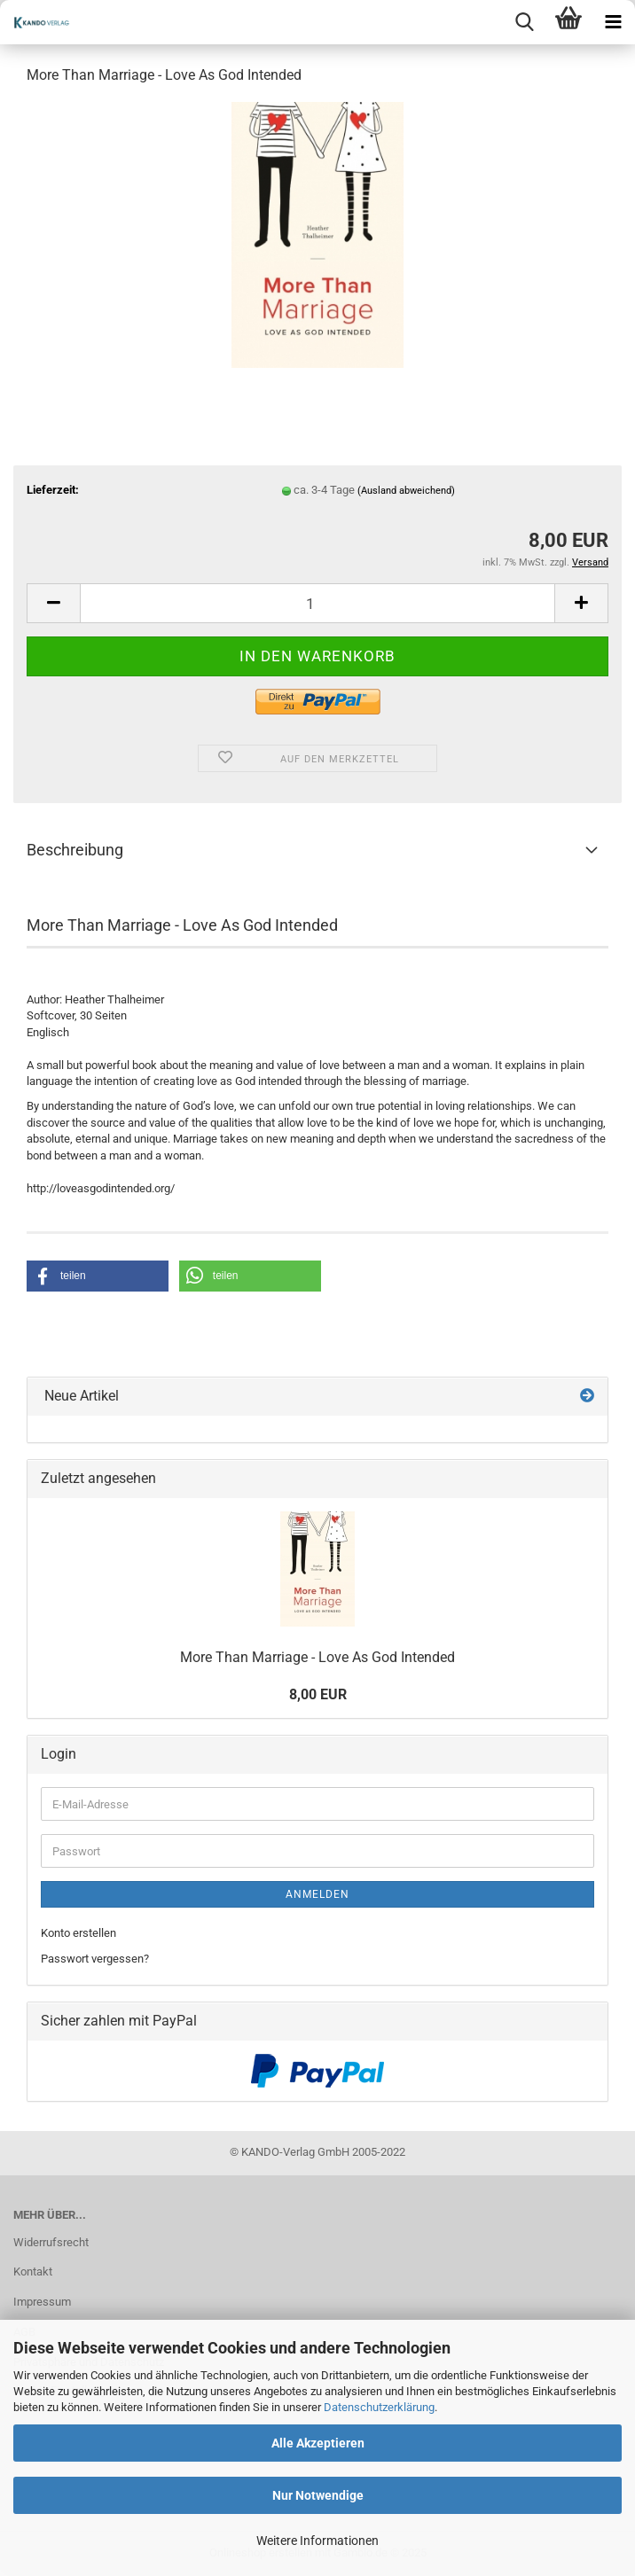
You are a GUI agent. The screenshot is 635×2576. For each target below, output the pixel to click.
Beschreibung (75, 849)
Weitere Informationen (317, 2540)
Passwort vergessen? (95, 1958)
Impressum (42, 2301)
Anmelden (317, 1894)
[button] (53, 603)
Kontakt (32, 2271)
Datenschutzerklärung (379, 2407)
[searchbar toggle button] (524, 22)
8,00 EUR (318, 1694)
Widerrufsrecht (51, 2242)
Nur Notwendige (318, 2495)
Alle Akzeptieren (318, 2443)
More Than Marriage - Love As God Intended (317, 1657)
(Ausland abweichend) (406, 490)
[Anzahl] (317, 603)
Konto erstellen (78, 1933)
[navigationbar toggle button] (613, 22)
